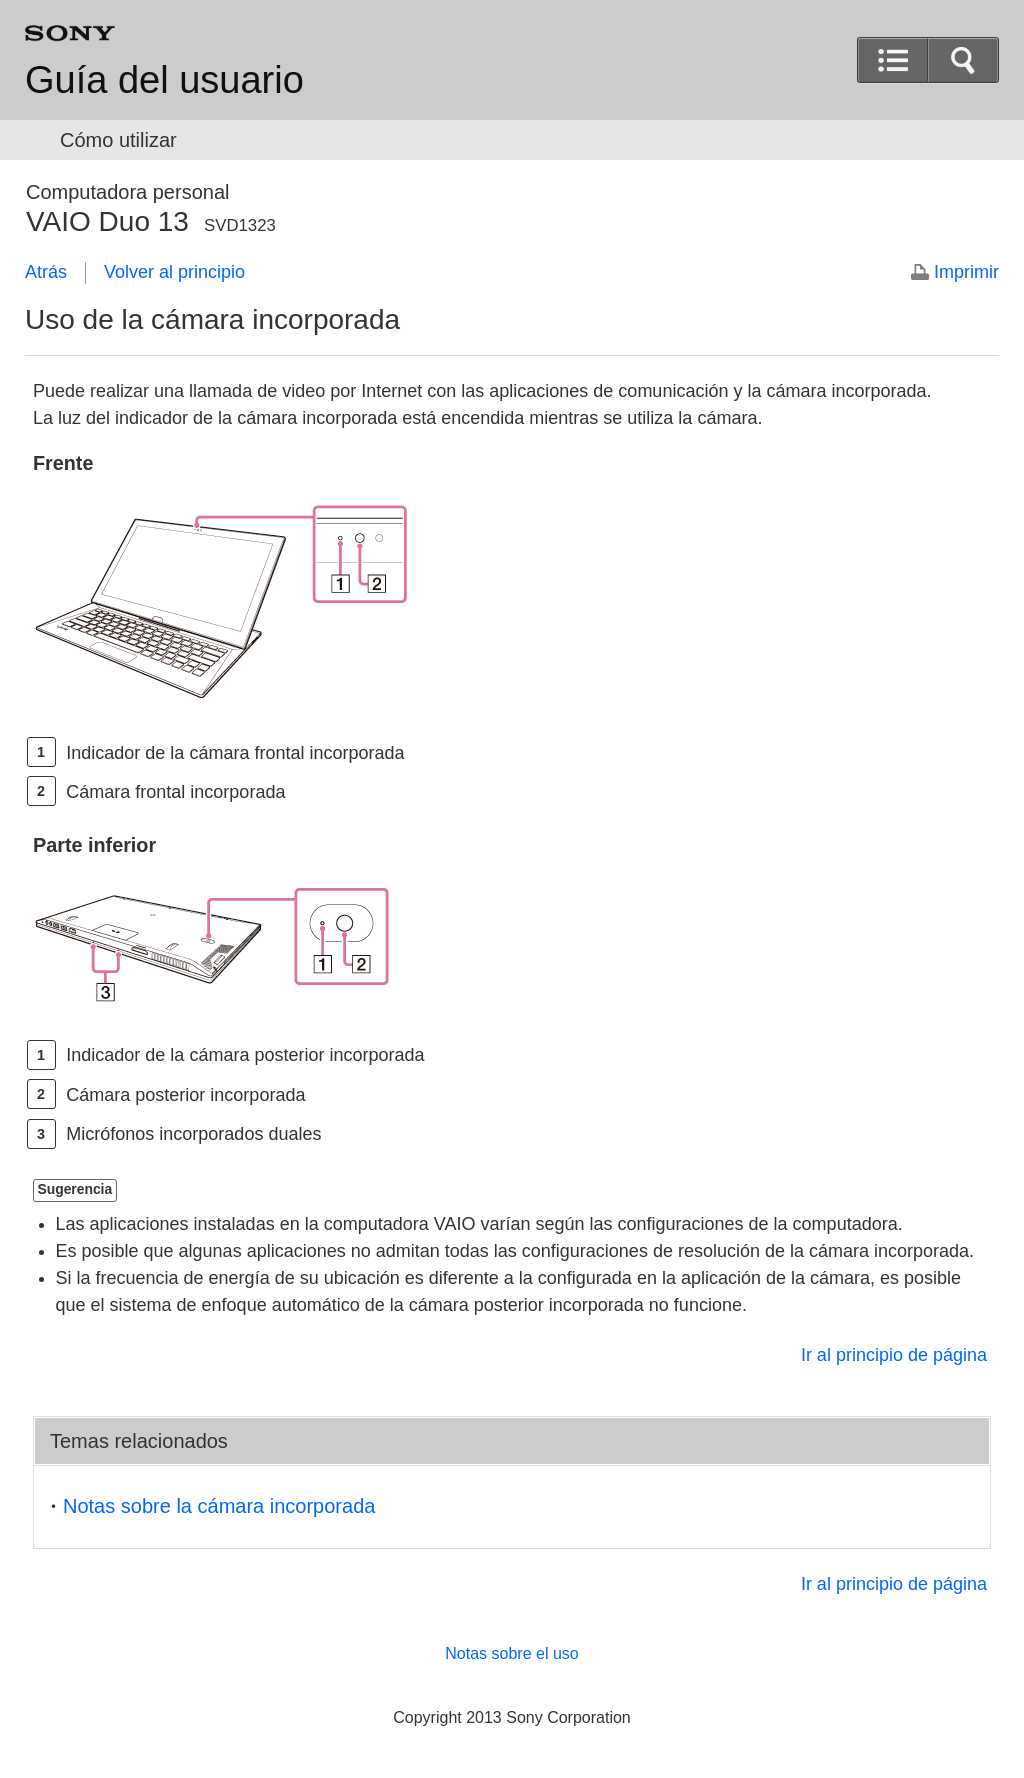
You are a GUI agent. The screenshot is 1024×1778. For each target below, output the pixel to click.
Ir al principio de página (894, 1355)
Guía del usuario (164, 80)
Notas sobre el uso (511, 1653)
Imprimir (966, 272)
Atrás (46, 272)
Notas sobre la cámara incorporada (219, 1506)
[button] (963, 60)
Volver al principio (174, 272)
